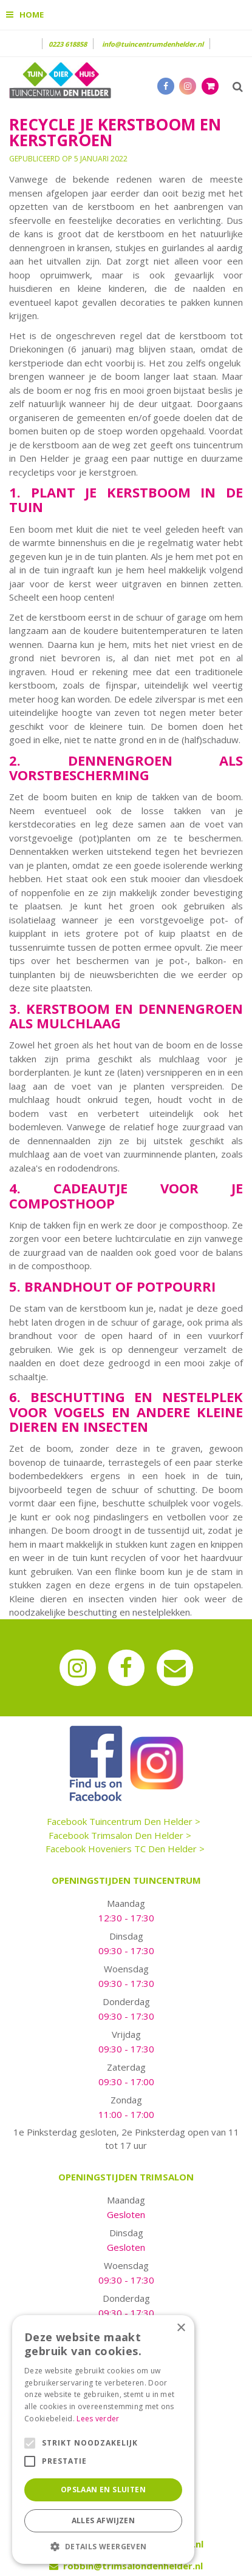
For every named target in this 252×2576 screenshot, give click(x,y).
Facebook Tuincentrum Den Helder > (123, 1821)
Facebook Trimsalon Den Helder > (120, 1835)
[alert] (103, 2439)
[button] (103, 2546)
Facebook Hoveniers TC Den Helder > (125, 1849)
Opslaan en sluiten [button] (103, 2489)
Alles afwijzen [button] (103, 2520)
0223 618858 (68, 44)
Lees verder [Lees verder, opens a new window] (98, 2418)
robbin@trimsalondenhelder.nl (133, 2566)
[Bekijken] (210, 86)
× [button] (180, 2328)
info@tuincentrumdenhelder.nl (152, 44)
